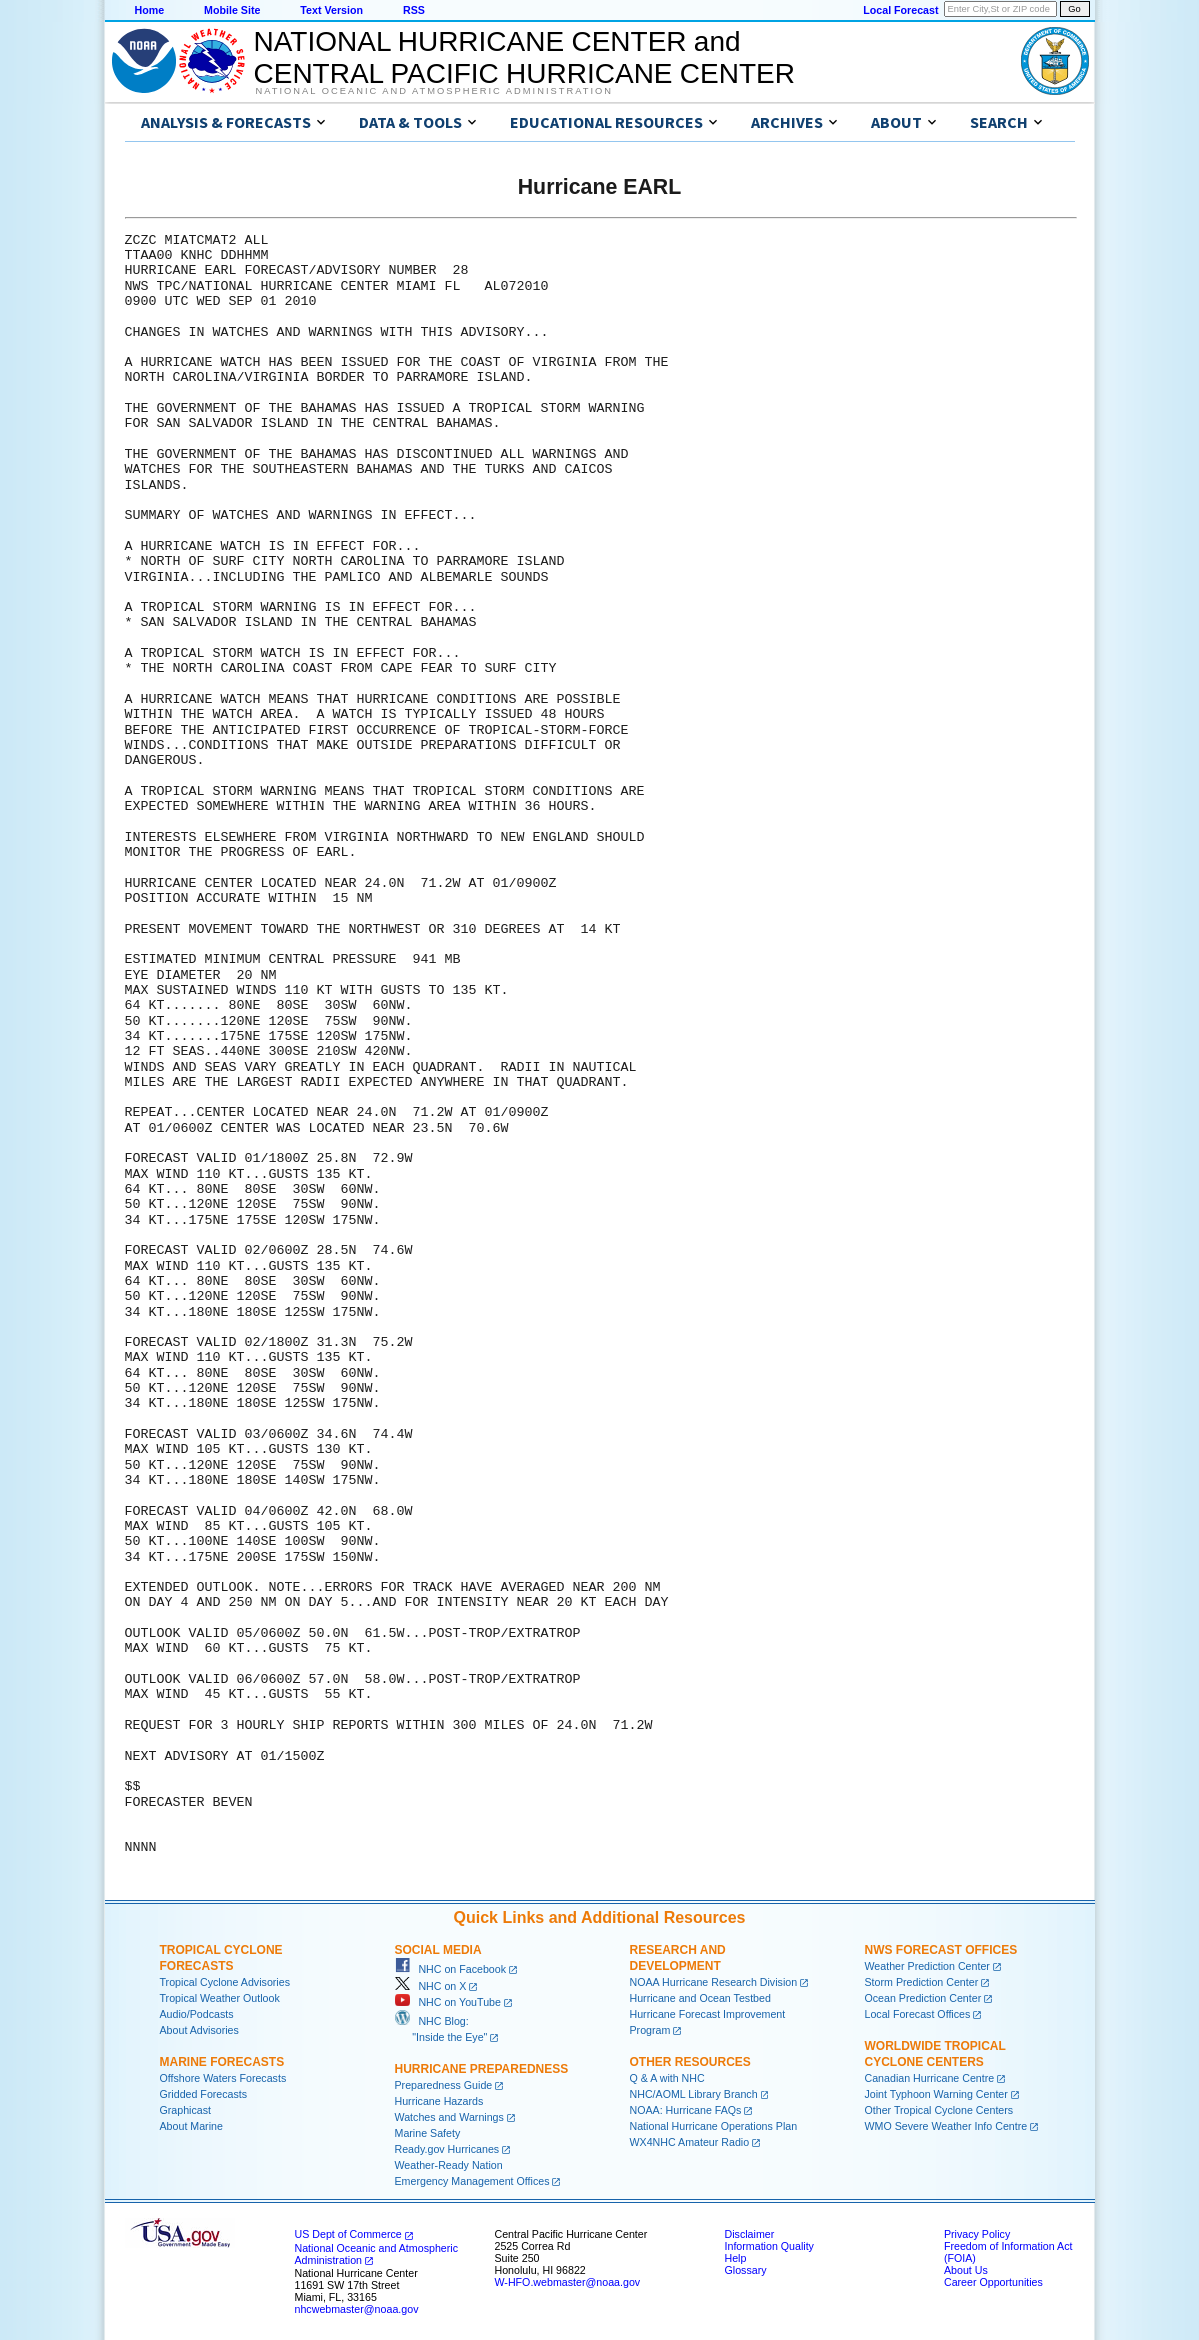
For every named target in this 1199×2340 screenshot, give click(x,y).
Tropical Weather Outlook (220, 1998)
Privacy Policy (977, 2234)
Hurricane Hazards (439, 2101)
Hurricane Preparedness (482, 2069)
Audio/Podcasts (197, 2014)
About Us (966, 2270)
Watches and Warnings (449, 2117)
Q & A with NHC (667, 2078)
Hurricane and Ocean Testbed (700, 1998)
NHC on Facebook (451, 1969)
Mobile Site (232, 10)
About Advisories (199, 2030)
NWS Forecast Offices (941, 1950)
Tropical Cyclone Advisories (225, 1982)
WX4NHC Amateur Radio (690, 2142)
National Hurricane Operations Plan (714, 2126)
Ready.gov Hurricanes (447, 2149)
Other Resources (690, 2062)
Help (736, 2258)
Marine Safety (428, 2133)
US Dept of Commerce (348, 2234)
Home (150, 10)
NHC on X (431, 1986)
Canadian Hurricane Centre (930, 2078)
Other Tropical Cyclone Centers (939, 2110)
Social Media (438, 1950)
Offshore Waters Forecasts (223, 2078)
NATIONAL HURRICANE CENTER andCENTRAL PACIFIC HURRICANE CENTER (524, 57)
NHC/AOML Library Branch (694, 2094)
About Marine (191, 2126)
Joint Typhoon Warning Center (936, 2094)
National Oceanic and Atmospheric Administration (434, 91)
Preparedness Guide (444, 2085)
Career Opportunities (993, 2282)
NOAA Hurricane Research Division (714, 1982)
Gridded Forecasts (204, 2094)
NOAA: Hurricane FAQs (686, 2110)
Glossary (746, 2270)
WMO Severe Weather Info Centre (946, 2126)
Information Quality (769, 2246)
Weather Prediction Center (927, 1966)
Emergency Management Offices (472, 2181)
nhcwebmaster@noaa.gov (357, 2309)
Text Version (331, 10)
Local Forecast (900, 10)
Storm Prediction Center (922, 1982)
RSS (414, 10)
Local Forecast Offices (918, 2014)
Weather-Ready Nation (449, 2165)
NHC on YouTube (448, 2002)
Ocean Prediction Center (923, 1998)
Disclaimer (750, 2234)
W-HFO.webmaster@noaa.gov (568, 2282)
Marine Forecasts (222, 2062)
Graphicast (186, 2110)
